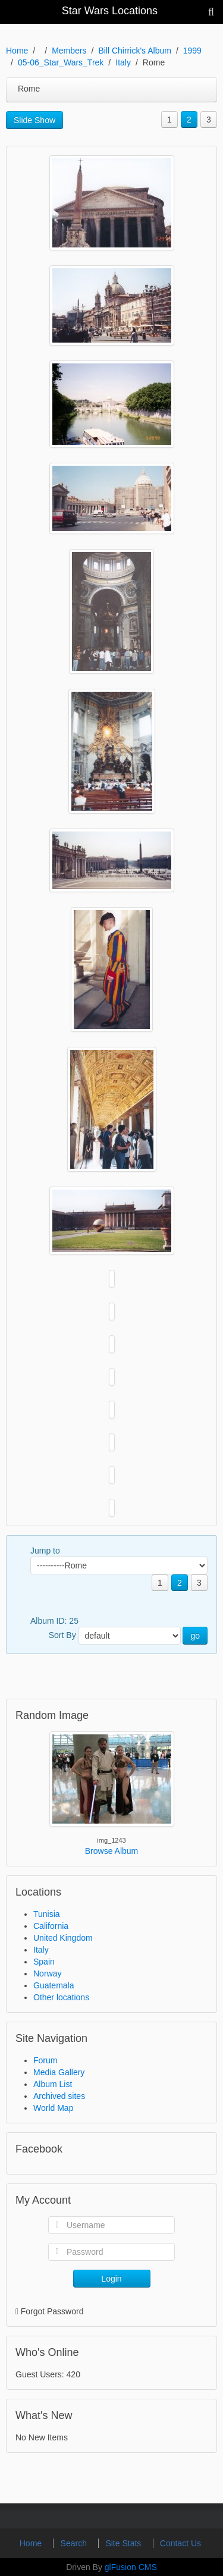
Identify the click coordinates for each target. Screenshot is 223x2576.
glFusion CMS (131, 2567)
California (50, 1926)
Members (69, 50)
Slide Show (34, 120)
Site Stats (124, 2543)
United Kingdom (63, 1938)
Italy (123, 62)
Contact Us (180, 2543)
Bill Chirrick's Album (134, 50)
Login (111, 2278)
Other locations (61, 1997)
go (195, 1635)
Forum (45, 2060)
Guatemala (53, 1985)
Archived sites (59, 2096)
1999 (192, 50)
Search (75, 2543)
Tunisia (46, 1914)
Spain (44, 1961)
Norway (47, 1973)
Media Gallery (58, 2072)
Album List (52, 2084)
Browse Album (111, 1851)
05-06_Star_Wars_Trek (60, 62)
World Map (53, 2108)
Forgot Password (52, 2311)
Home (17, 50)
